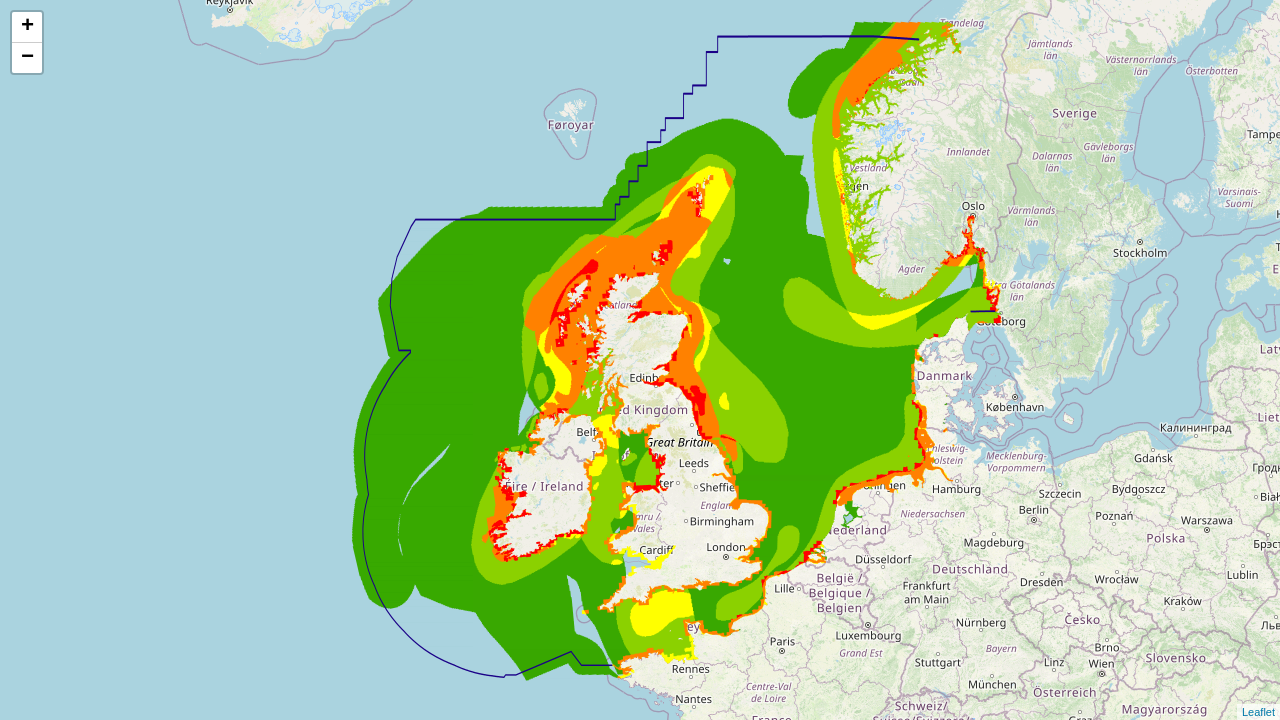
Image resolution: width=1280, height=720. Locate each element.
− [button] (27, 58)
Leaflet (1258, 712)
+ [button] (27, 27)
